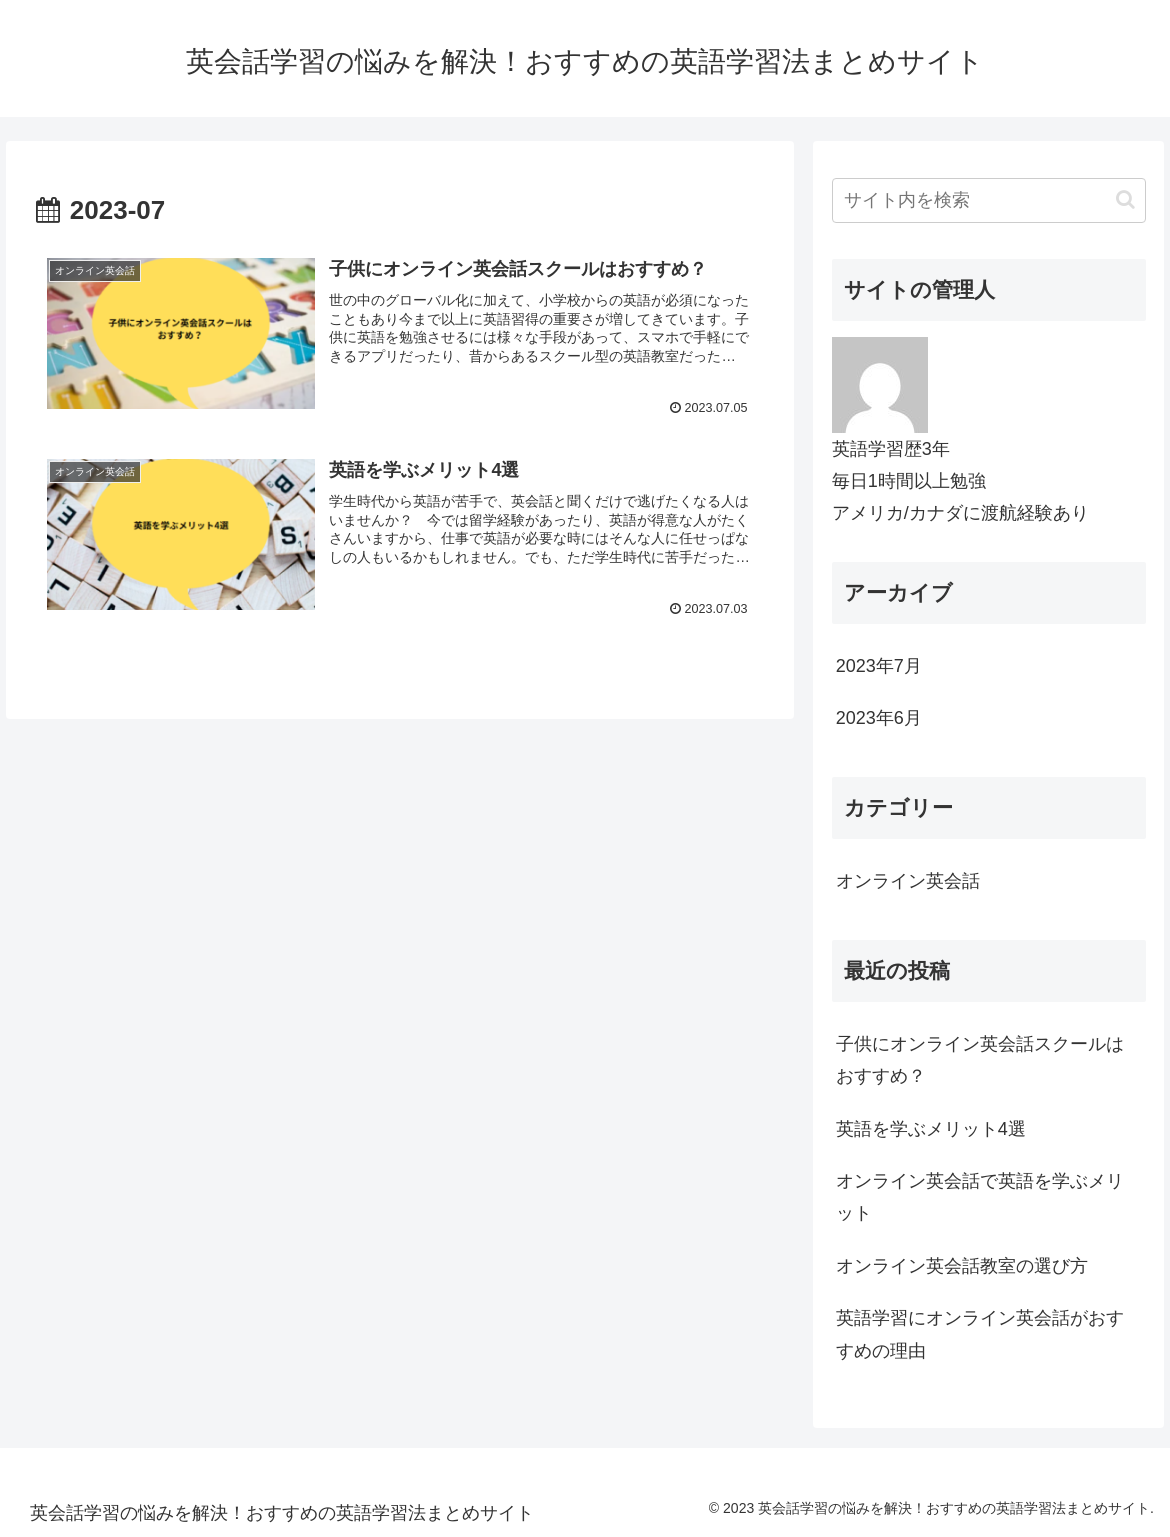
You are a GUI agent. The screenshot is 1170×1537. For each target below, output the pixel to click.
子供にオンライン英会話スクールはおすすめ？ (980, 1060)
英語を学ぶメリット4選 (931, 1129)
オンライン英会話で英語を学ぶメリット (980, 1197)
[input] (989, 200)
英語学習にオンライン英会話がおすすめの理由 (980, 1334)
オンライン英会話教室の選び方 (962, 1266)
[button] (1125, 199)
